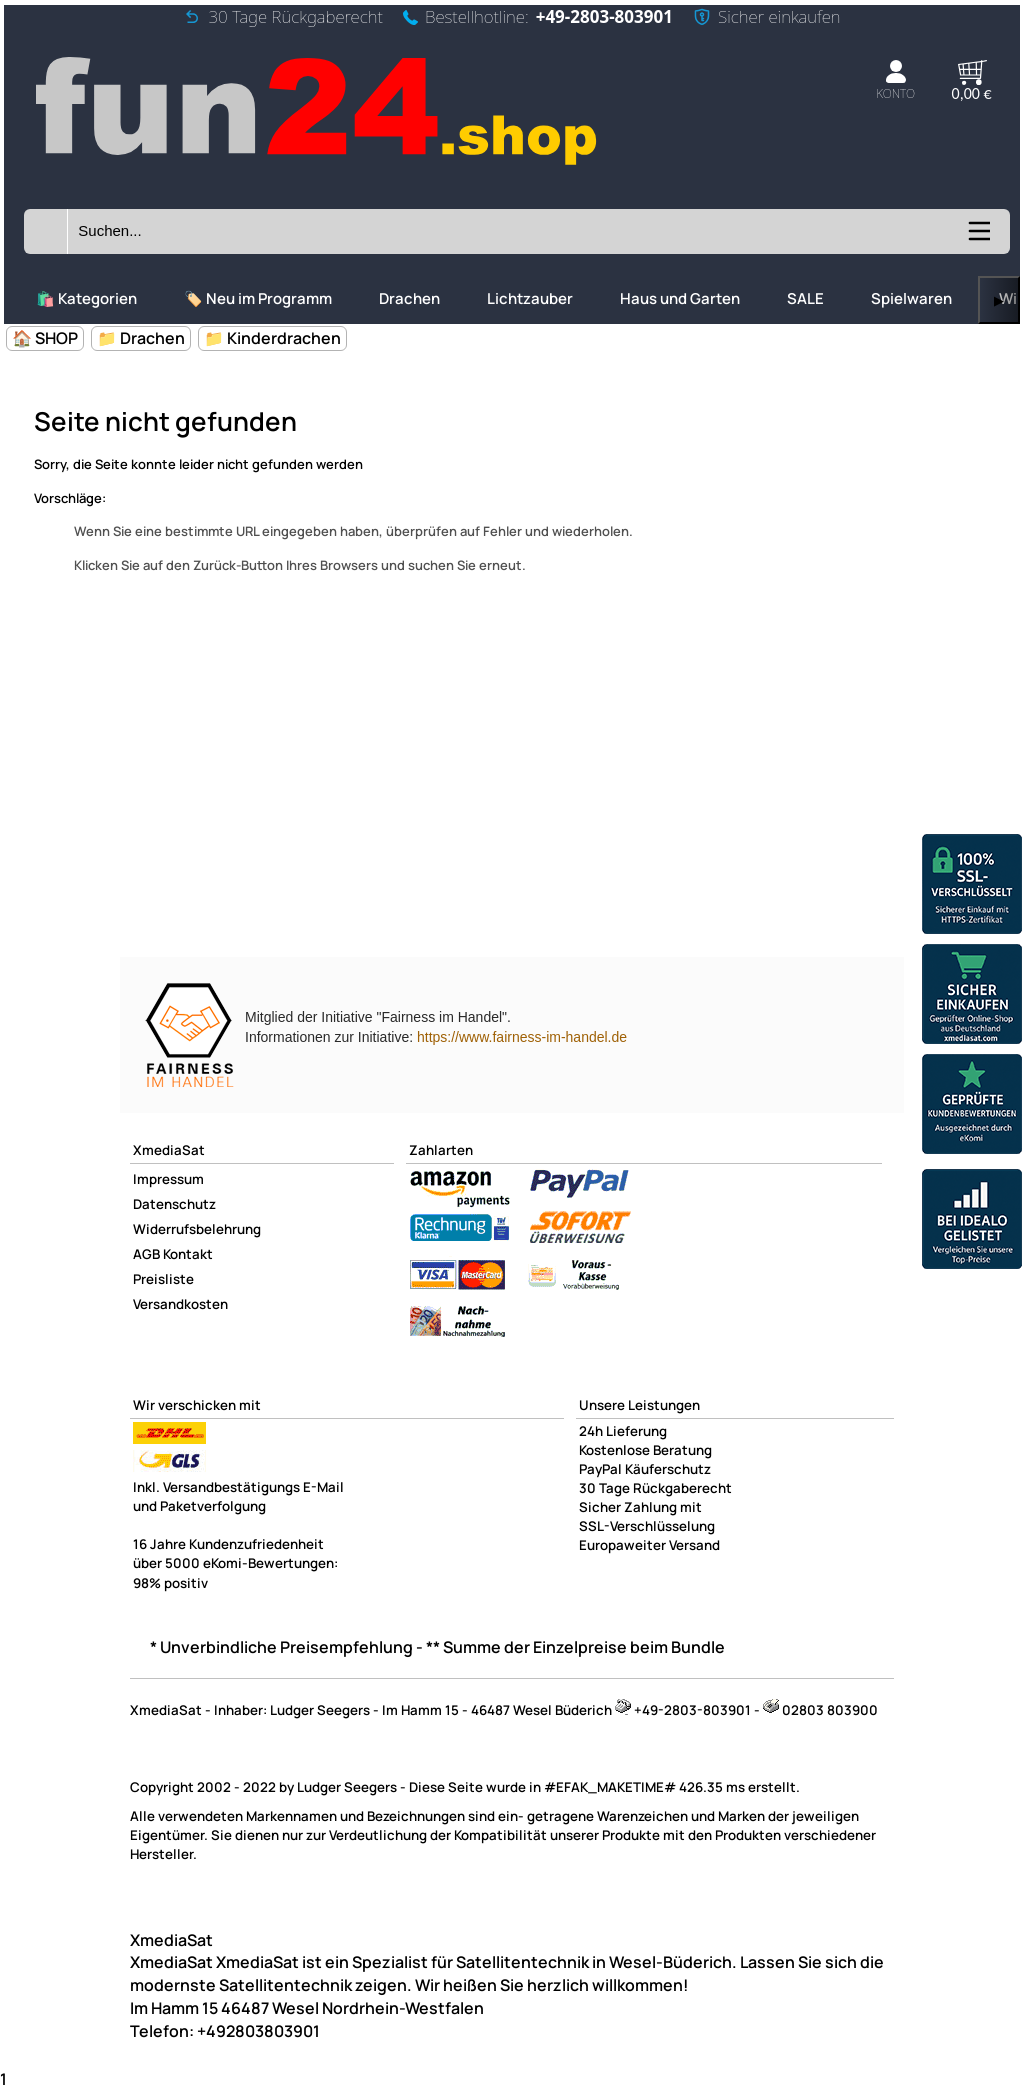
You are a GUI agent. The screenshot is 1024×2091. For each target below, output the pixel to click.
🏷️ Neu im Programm (258, 298)
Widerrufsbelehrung (197, 1229)
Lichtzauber (530, 298)
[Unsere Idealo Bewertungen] (972, 1221)
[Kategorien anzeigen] (978, 238)
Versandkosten (180, 1304)
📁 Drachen (141, 338)
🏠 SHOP (45, 338)
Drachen (409, 298)
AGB (146, 1254)
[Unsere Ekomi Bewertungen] (972, 1106)
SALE (805, 298)
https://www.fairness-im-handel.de (522, 1037)
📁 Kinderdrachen (272, 338)
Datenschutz (174, 1204)
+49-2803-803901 (604, 16)
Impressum (168, 1179)
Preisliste (163, 1279)
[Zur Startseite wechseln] (318, 165)
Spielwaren (911, 298)
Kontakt (188, 1254)
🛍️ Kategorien (86, 298)
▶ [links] (999, 300)
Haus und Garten (680, 298)
